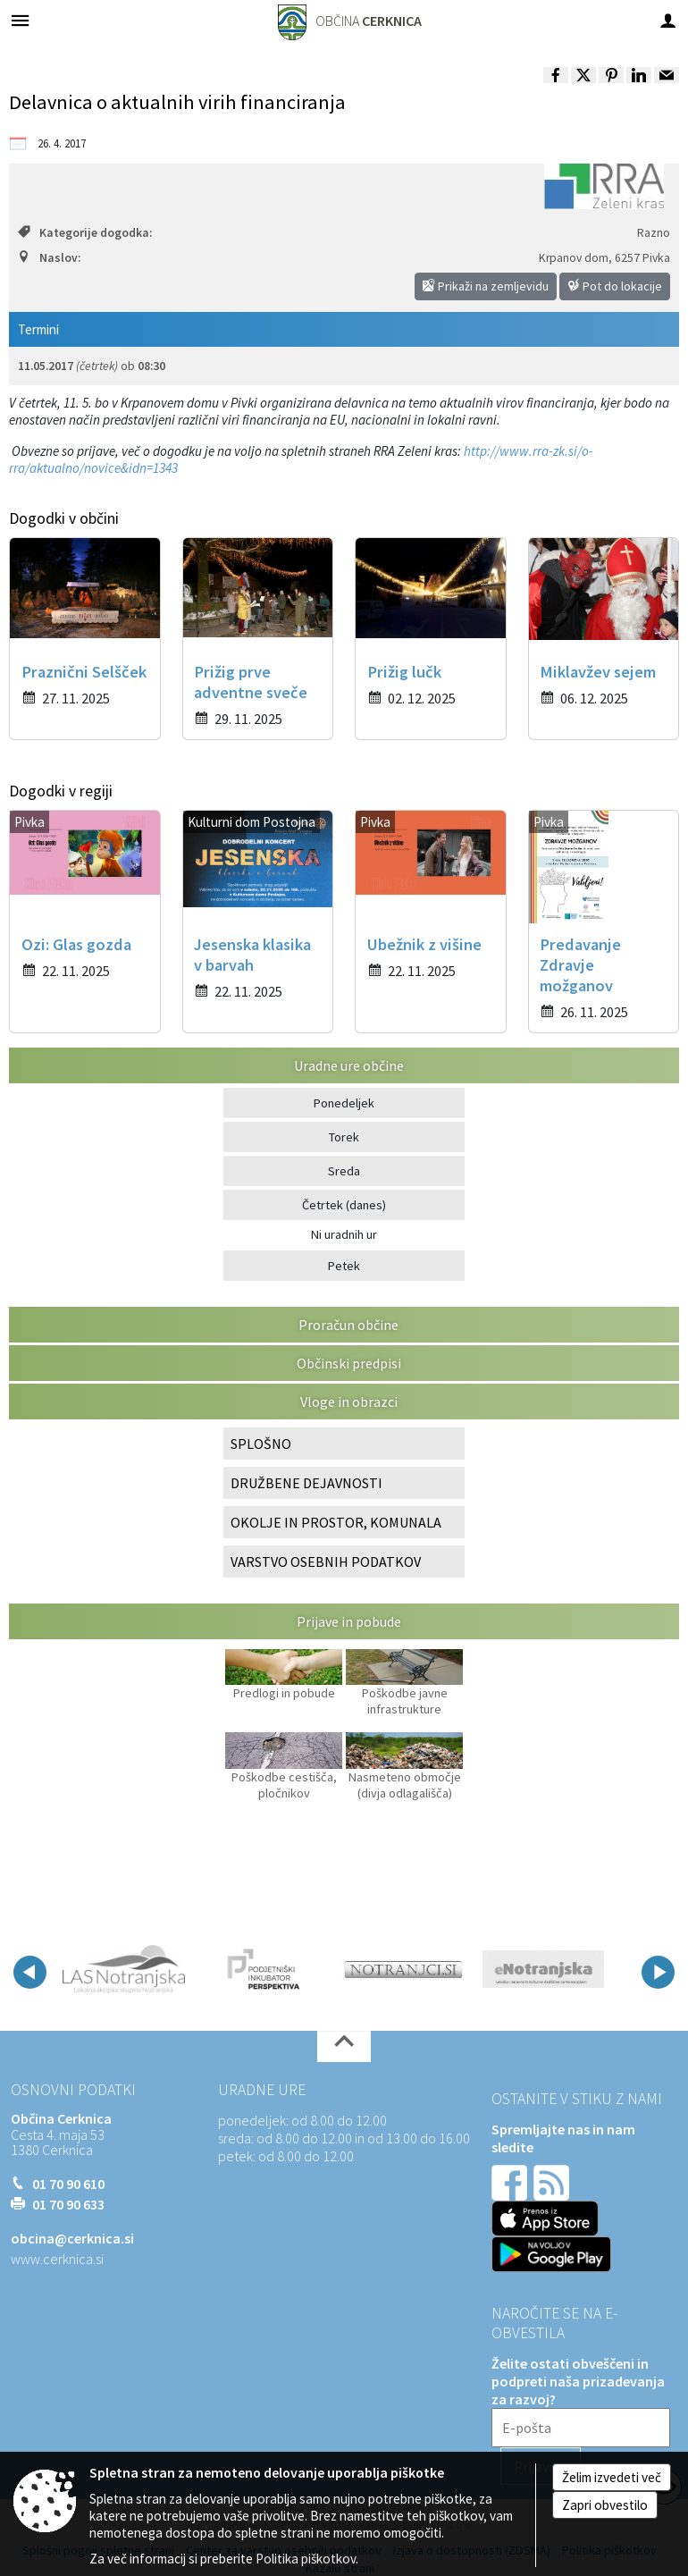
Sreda (344, 1171)
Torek (344, 1137)
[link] (555, 75)
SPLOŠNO (261, 1443)
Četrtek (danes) (344, 1205)
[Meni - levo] (20, 20)
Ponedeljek (344, 1103)
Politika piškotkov (306, 2558)
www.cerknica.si (57, 2259)
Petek (344, 1266)
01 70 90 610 (68, 2184)
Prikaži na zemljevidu (486, 286)
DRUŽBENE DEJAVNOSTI (306, 1483)
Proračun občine (348, 1325)
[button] (29, 1972)
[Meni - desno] (668, 20)
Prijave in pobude (349, 1621)
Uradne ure (262, 2090)
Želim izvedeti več (611, 2477)
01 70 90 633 (68, 2204)
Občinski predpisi (349, 1363)
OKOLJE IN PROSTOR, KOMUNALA (336, 1522)
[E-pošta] (580, 2427)
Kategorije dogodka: (85, 232)
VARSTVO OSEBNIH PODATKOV (326, 1561)
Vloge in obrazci (349, 1401)
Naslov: (49, 257)
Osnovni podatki (73, 2090)
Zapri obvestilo (605, 2504)
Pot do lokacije (614, 286)
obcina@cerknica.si (72, 2238)
